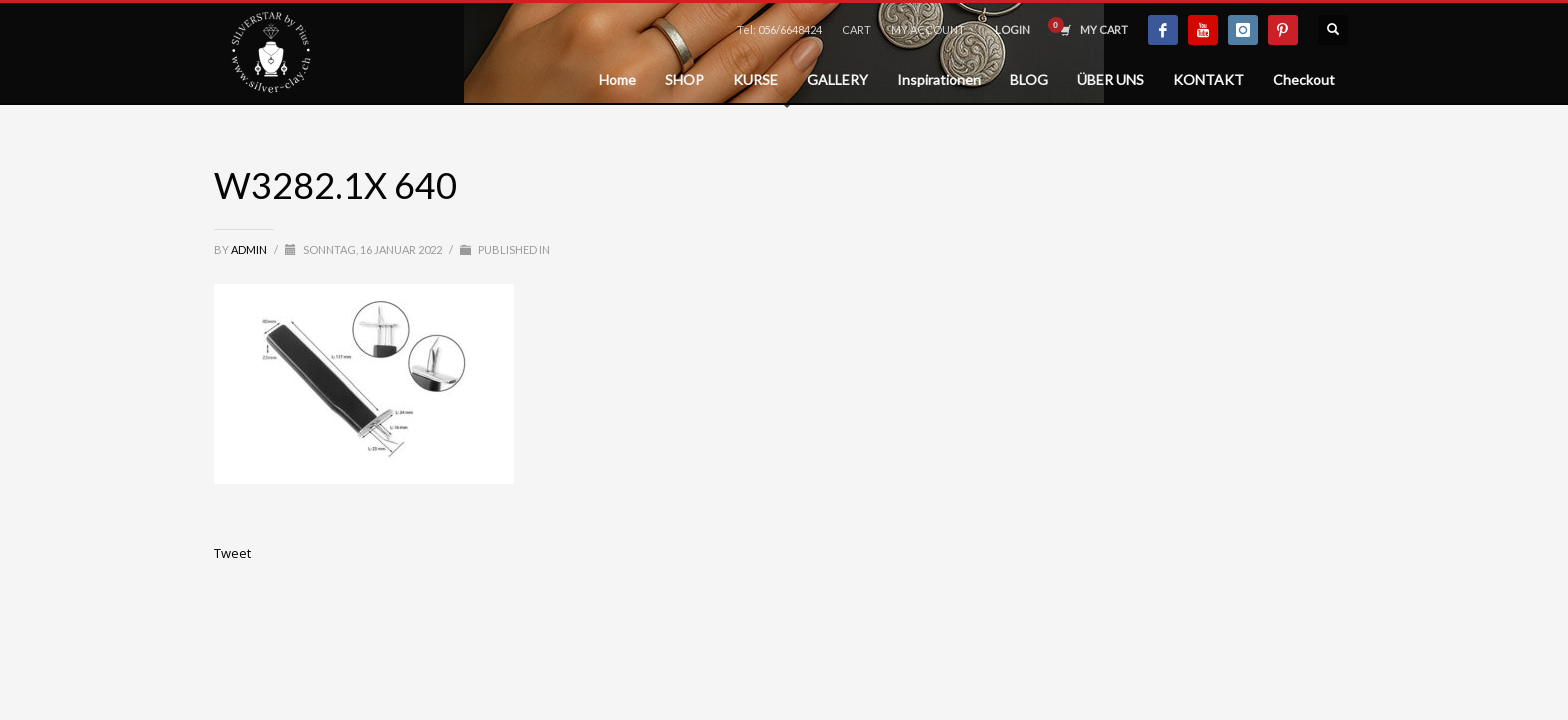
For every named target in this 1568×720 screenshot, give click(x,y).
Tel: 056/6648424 (779, 29)
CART (856, 29)
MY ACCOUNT (928, 29)
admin (250, 249)
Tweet (232, 553)
